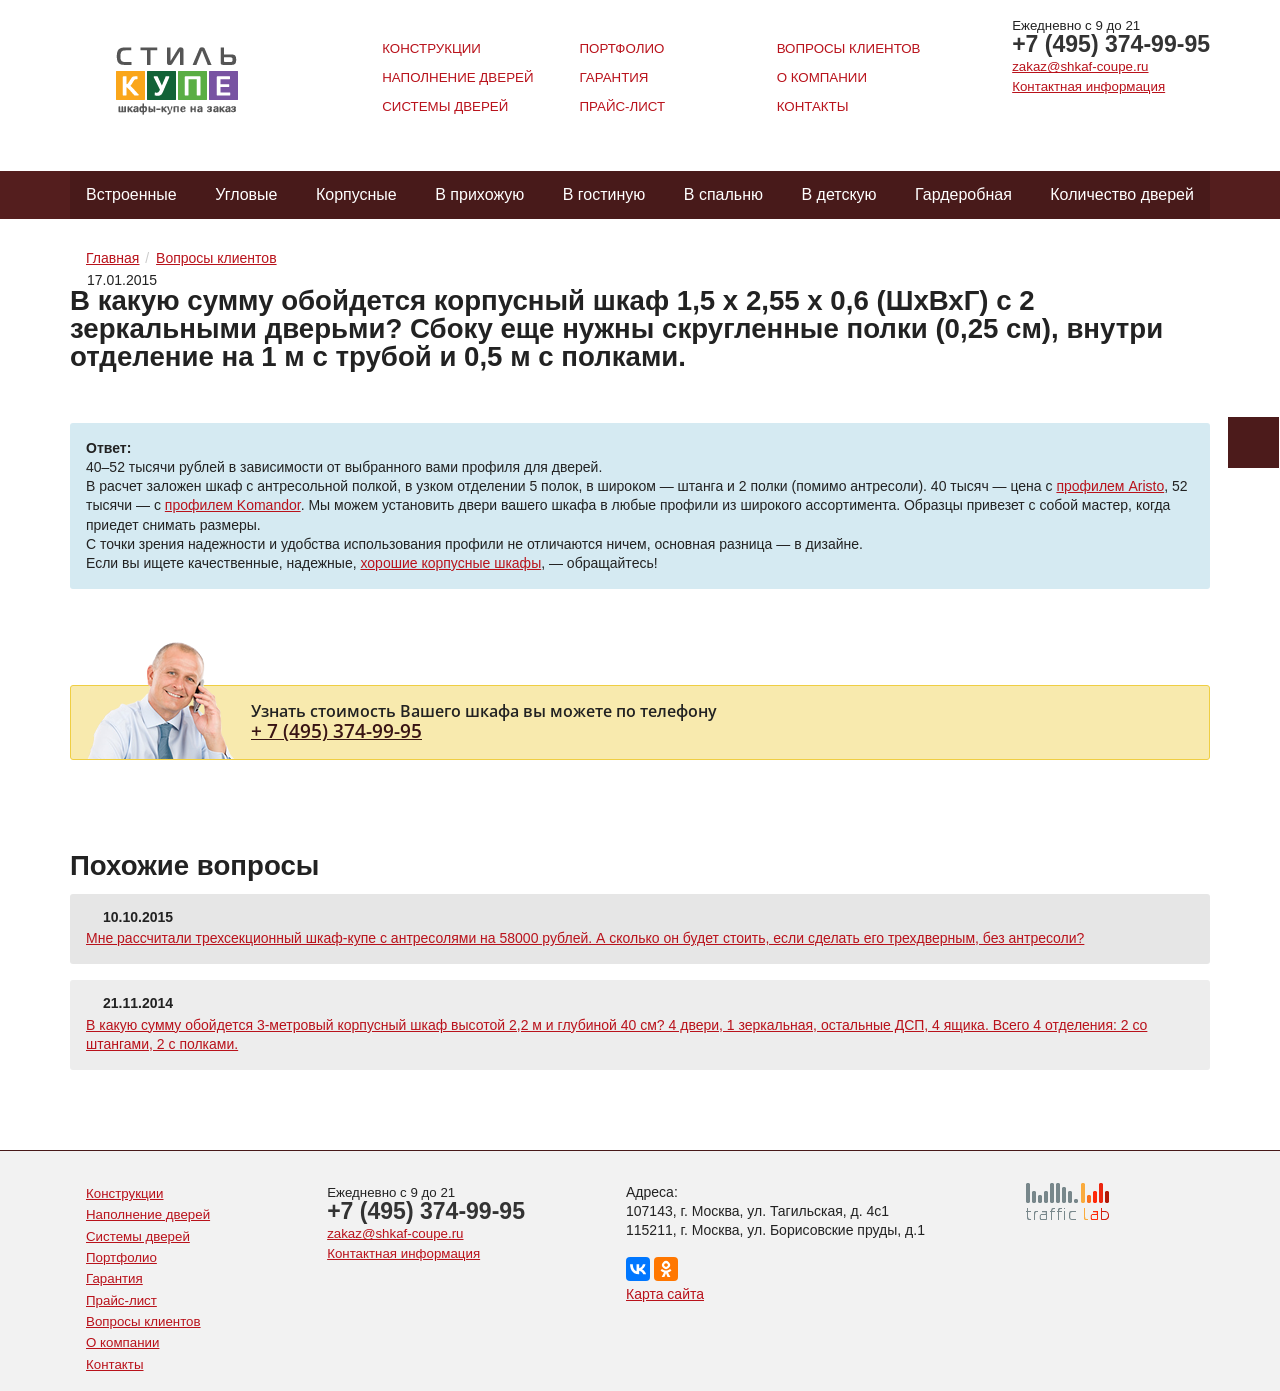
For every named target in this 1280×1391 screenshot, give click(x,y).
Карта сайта (665, 1294)
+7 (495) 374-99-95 (1111, 44)
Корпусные (356, 194)
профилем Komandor (233, 505)
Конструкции (431, 48)
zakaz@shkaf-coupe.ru (1080, 66)
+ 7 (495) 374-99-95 (336, 730)
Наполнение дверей (457, 77)
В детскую (838, 194)
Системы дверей (445, 106)
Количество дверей (1122, 194)
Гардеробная (963, 194)
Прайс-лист (622, 106)
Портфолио (621, 48)
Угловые (246, 194)
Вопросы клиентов (849, 48)
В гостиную (604, 194)
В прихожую (479, 194)
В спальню (723, 194)
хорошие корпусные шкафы (450, 563)
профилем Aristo (1110, 486)
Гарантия (613, 77)
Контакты (813, 106)
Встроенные (131, 194)
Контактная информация (1088, 86)
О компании (822, 77)
